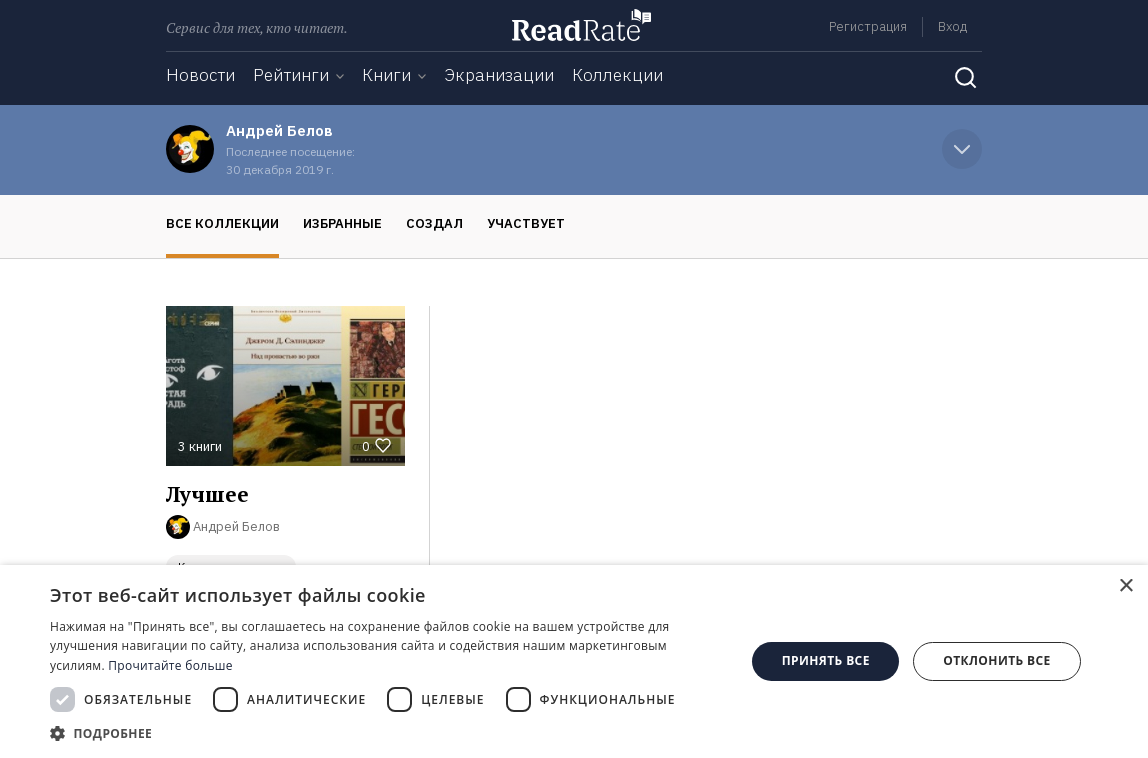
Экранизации (499, 75)
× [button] (1125, 586)
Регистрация (868, 26)
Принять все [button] (826, 660)
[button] (387, 733)
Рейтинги (291, 75)
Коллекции (617, 75)
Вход (952, 26)
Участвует (526, 223)
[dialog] (574, 661)
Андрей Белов (279, 130)
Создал (434, 223)
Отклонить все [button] (996, 660)
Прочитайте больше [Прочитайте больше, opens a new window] (170, 665)
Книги (386, 75)
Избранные (342, 223)
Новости (200, 75)
